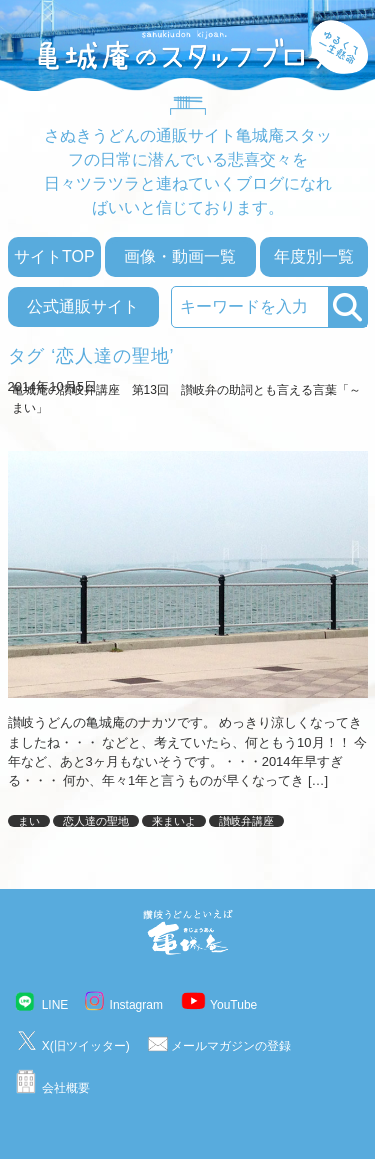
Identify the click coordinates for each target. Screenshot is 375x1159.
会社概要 (66, 1088)
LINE (55, 1005)
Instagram (136, 1005)
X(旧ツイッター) (86, 1046)
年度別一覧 (314, 256)
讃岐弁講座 (246, 821)
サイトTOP (54, 256)
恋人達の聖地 (96, 821)
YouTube (233, 1005)
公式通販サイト (83, 306)
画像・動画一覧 (180, 256)
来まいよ (174, 821)
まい (29, 821)
